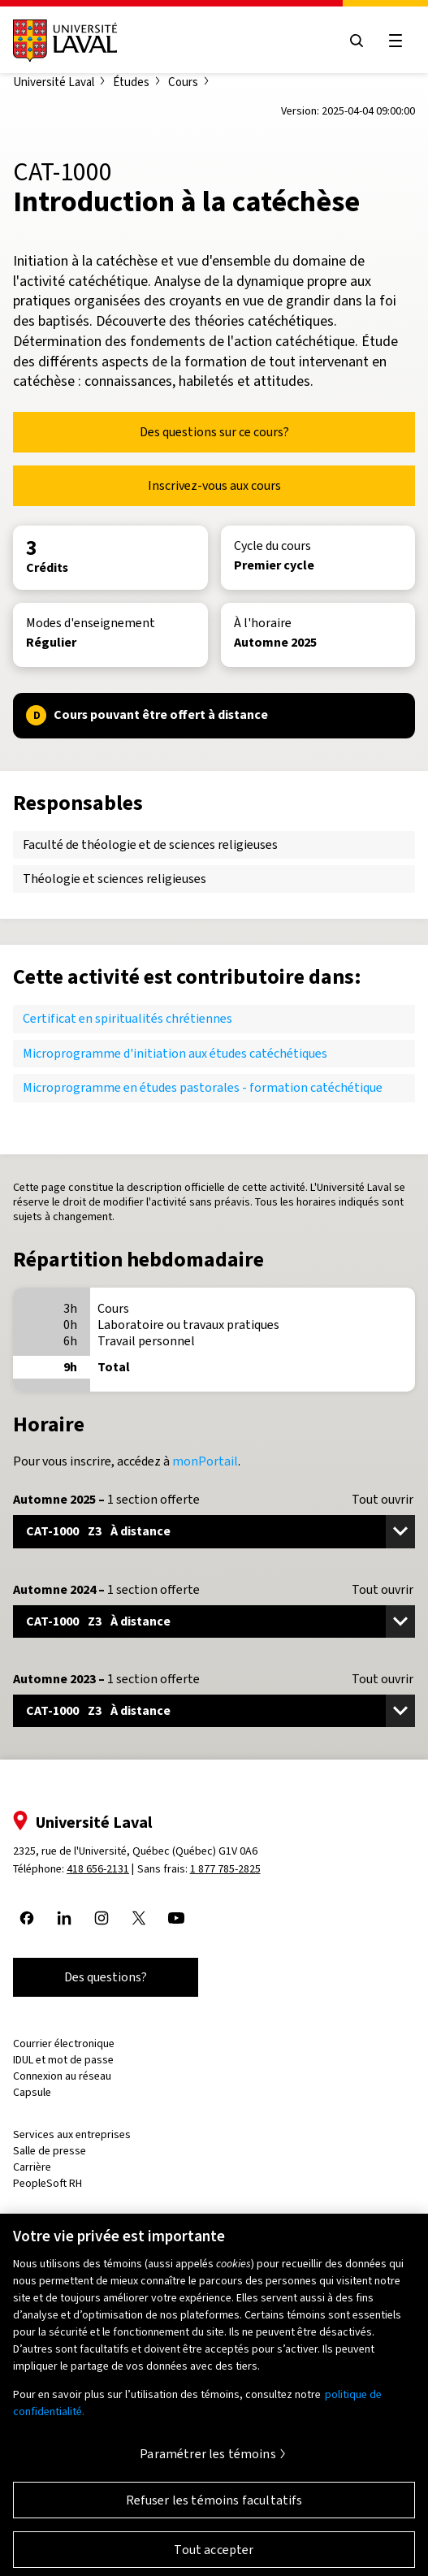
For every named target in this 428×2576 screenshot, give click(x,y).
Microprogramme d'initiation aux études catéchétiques (175, 1053)
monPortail (205, 1461)
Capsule (32, 2092)
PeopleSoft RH (47, 2183)
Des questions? (105, 1976)
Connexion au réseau (62, 2076)
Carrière (32, 2167)
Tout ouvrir (382, 1499)
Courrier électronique (64, 2043)
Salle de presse (49, 2150)
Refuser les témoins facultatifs (214, 2507)
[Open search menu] (356, 40)
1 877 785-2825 (225, 1869)
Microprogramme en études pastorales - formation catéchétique (203, 1087)
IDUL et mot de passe (63, 2059)
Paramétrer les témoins (208, 2461)
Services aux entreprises (72, 2134)
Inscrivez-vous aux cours (214, 485)
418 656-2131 (98, 1869)
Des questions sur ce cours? (214, 431)
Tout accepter (213, 2556)
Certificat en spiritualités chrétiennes (127, 1018)
